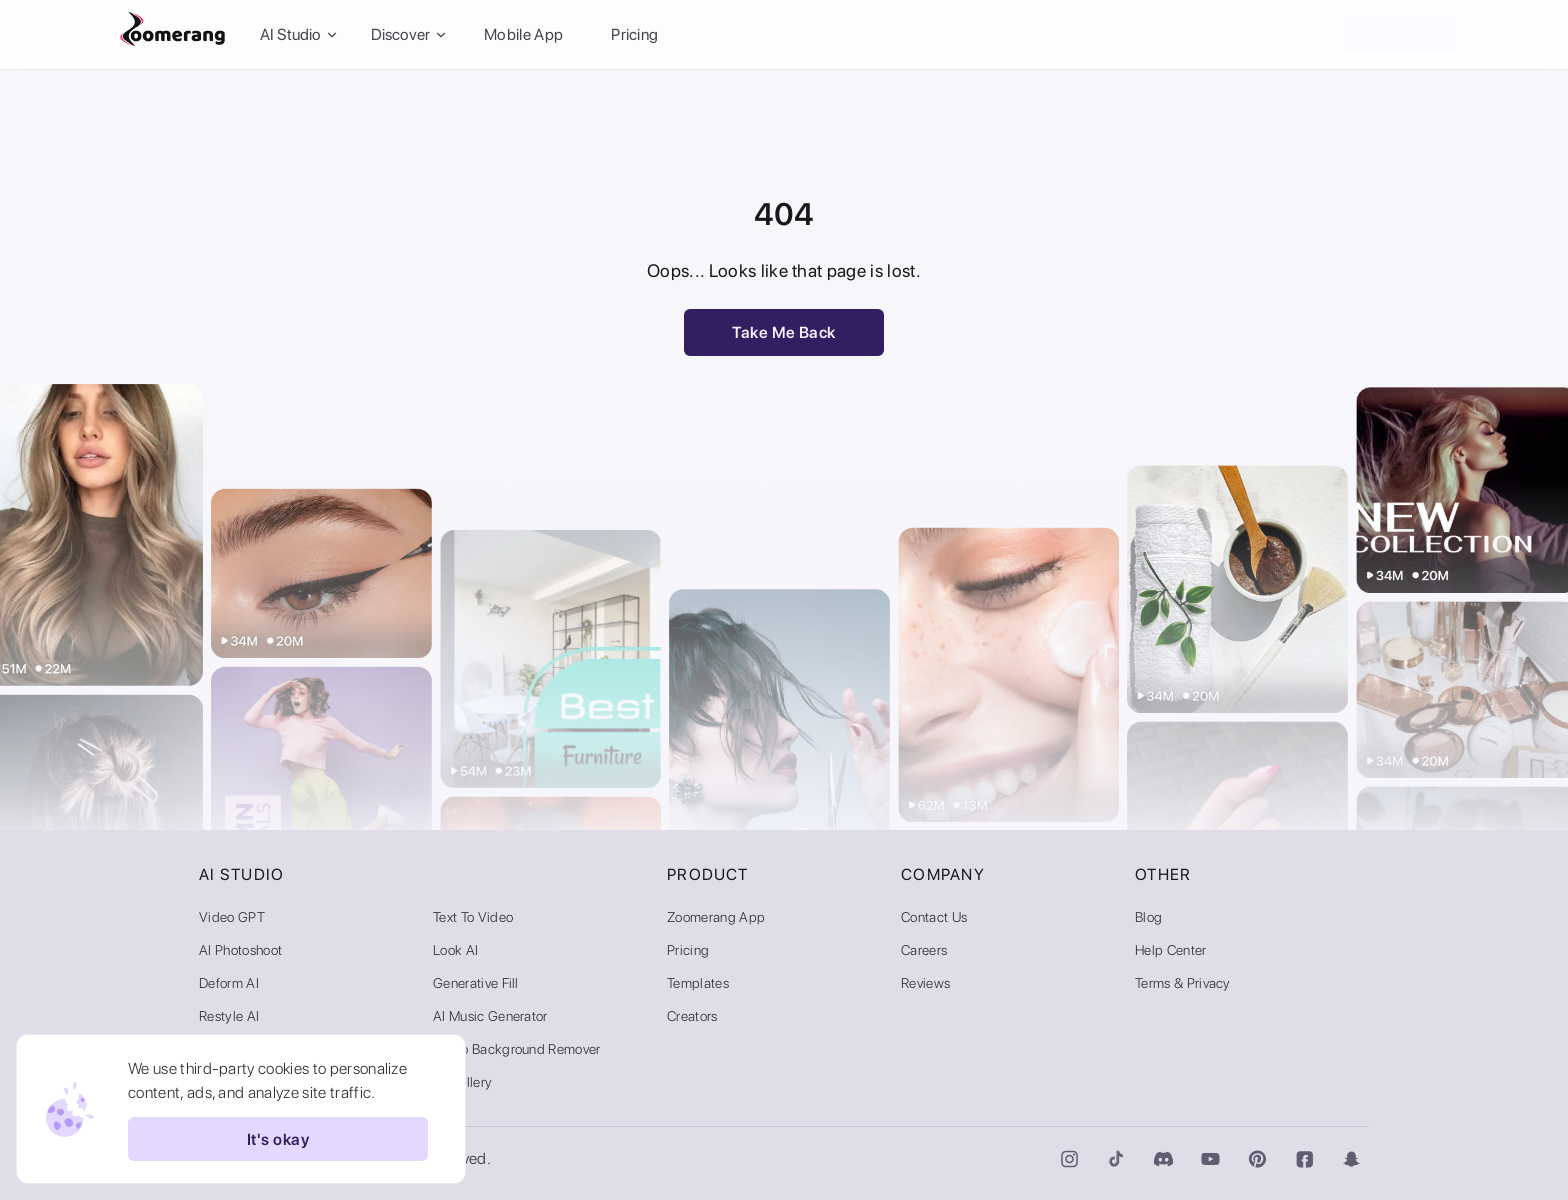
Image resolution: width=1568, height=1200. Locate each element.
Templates (698, 983)
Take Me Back (784, 332)
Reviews (925, 983)
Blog (1148, 917)
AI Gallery (462, 1082)
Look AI (455, 950)
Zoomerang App (716, 917)
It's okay (278, 1139)
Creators (692, 1016)
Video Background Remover (517, 1049)
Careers (924, 950)
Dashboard (1400, 34)
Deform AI (229, 983)
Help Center (1171, 950)
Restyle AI (229, 1016)
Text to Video (473, 917)
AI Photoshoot (240, 950)
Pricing (634, 34)
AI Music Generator (490, 1016)
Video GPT (232, 917)
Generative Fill (476, 983)
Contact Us (934, 917)
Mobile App (523, 34)
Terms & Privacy (1183, 983)
